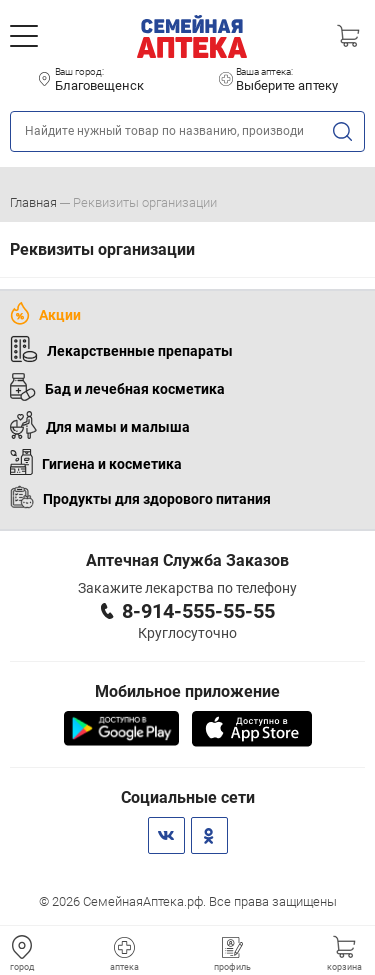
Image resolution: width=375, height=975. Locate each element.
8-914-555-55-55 (198, 611)
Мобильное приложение (187, 691)
